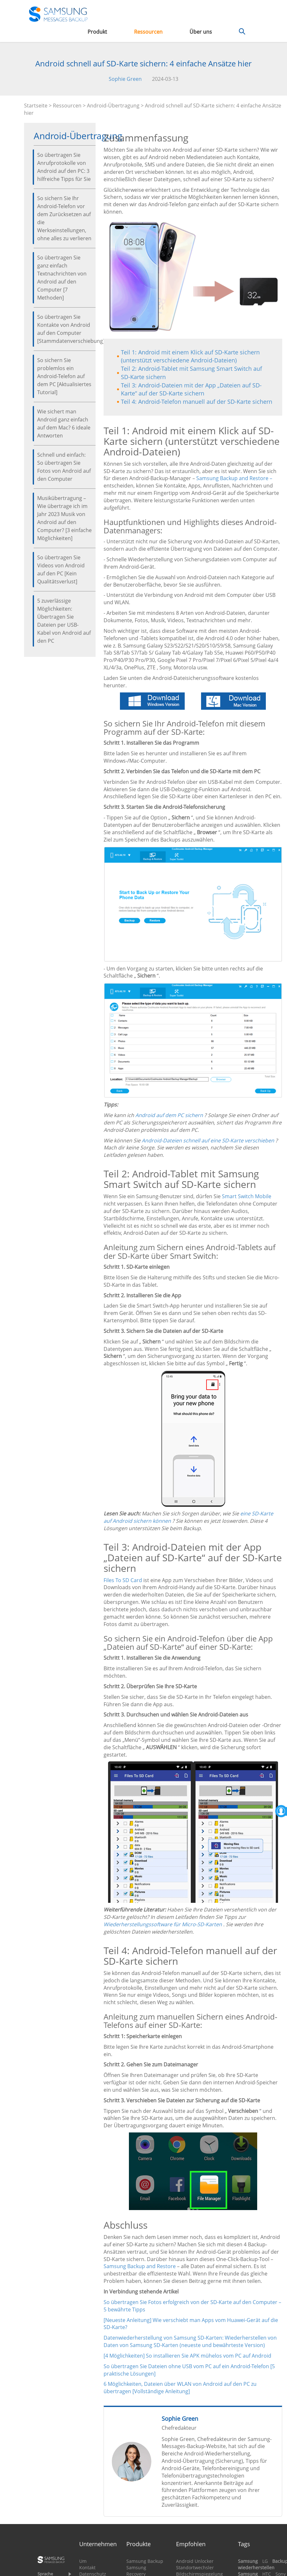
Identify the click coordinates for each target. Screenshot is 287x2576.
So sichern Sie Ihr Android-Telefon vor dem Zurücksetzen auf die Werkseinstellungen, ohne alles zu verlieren (64, 218)
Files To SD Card (123, 1580)
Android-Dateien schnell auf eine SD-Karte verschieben (208, 1140)
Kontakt (87, 2567)
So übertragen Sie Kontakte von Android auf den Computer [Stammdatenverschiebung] (64, 328)
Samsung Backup (144, 2561)
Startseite (35, 105)
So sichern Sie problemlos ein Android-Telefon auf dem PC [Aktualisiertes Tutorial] (64, 376)
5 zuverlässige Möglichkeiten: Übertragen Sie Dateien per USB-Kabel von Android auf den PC (64, 620)
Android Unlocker (195, 2561)
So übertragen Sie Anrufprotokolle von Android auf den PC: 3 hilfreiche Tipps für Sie (64, 166)
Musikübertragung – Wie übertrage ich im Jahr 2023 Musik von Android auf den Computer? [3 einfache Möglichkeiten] (64, 518)
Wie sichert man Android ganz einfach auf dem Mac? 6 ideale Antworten (63, 423)
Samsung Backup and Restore (140, 2266)
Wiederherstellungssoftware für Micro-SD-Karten (163, 1924)
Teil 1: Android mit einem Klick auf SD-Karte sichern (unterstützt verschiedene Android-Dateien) (190, 356)
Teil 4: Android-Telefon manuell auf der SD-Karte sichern (196, 401)
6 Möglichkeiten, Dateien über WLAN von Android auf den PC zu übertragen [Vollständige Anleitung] (180, 2387)
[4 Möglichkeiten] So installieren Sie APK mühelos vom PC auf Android (187, 2355)
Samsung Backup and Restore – (234, 478)
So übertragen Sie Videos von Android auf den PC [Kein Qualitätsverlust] (61, 569)
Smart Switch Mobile (246, 1196)
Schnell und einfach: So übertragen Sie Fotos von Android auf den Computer (64, 466)
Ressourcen (148, 31)
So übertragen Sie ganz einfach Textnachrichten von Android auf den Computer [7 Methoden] (62, 277)
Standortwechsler (195, 2567)
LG (265, 2561)
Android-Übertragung (113, 105)
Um (83, 2561)
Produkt (97, 31)
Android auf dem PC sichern (169, 1115)
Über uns (201, 31)
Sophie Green (125, 78)
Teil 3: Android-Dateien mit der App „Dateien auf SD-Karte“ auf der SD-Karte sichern (191, 389)
